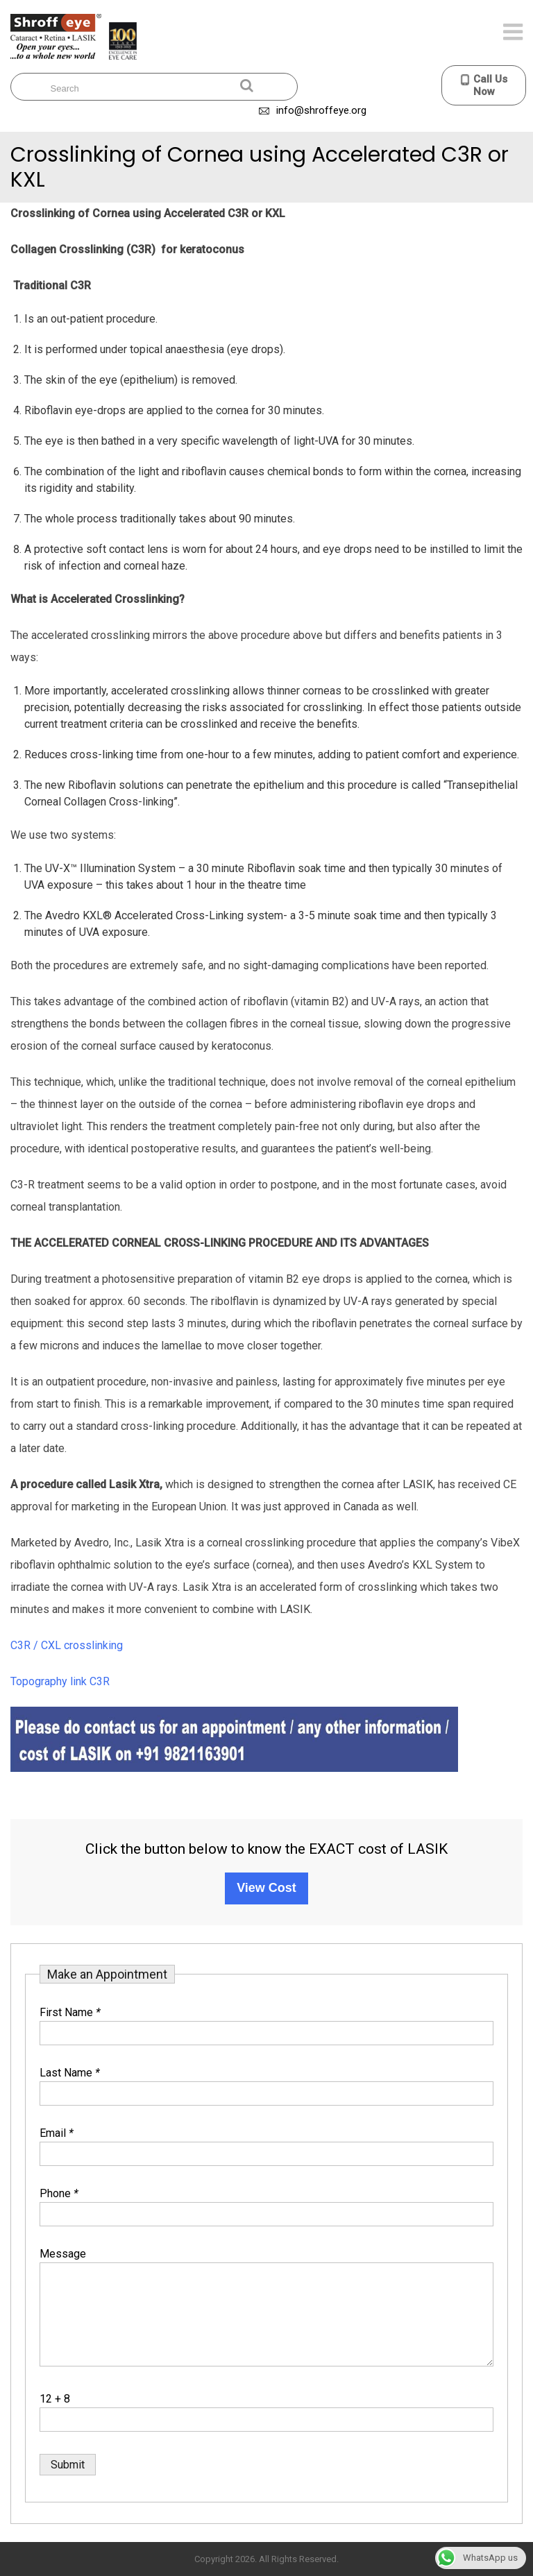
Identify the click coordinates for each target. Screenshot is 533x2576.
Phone (59, 2193)
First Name (70, 2012)
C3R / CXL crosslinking (66, 1645)
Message (63, 2253)
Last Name (70, 2072)
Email (57, 2133)
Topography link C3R (60, 1681)
